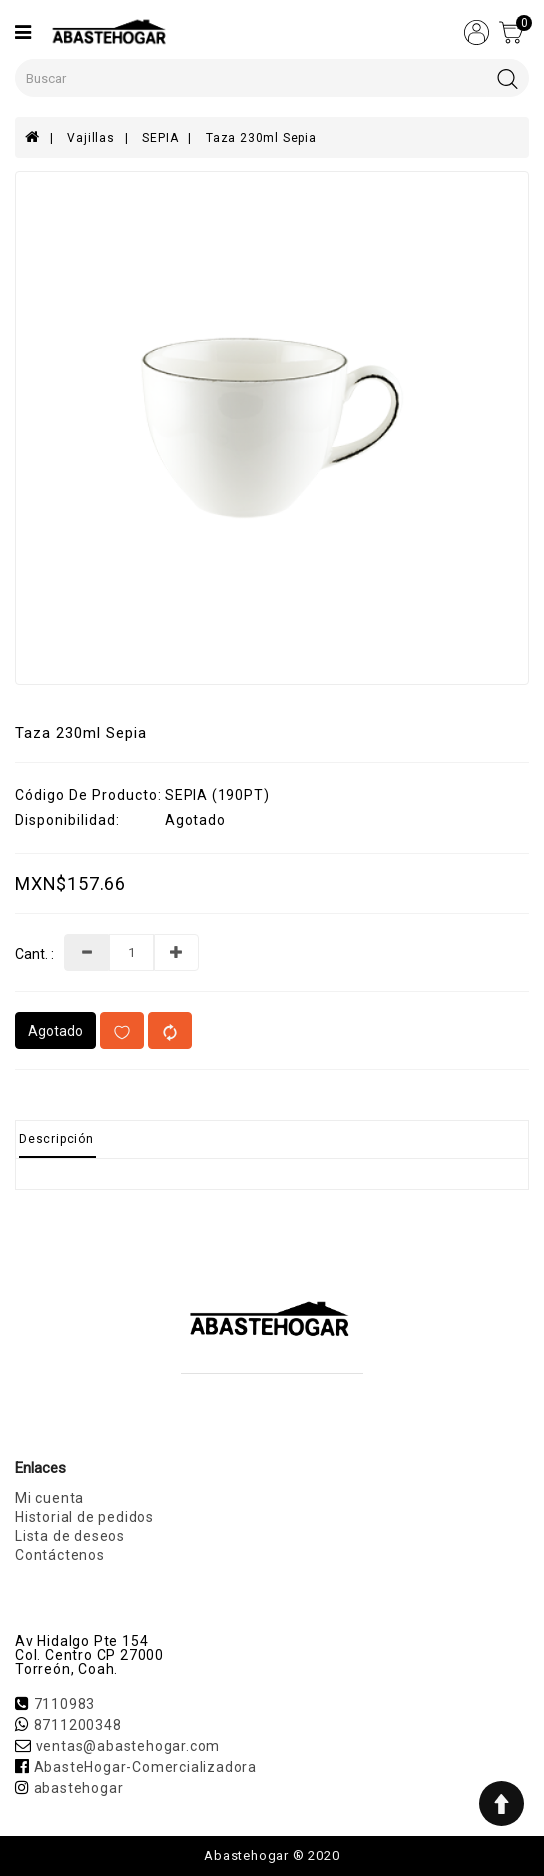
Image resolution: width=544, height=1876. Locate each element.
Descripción (56, 1139)
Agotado (55, 1031)
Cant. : (34, 954)
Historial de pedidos (84, 1517)
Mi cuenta (49, 1498)
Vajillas (90, 138)
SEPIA (160, 138)
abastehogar (79, 1788)
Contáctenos (60, 1555)
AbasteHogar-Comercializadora (145, 1767)
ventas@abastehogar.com (128, 1746)
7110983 (65, 1704)
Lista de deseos (70, 1536)
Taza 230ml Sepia (261, 138)
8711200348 (78, 1725)
